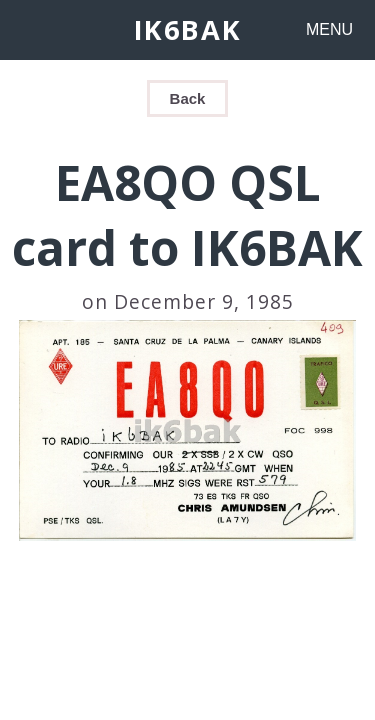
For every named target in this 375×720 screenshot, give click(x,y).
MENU (329, 29)
